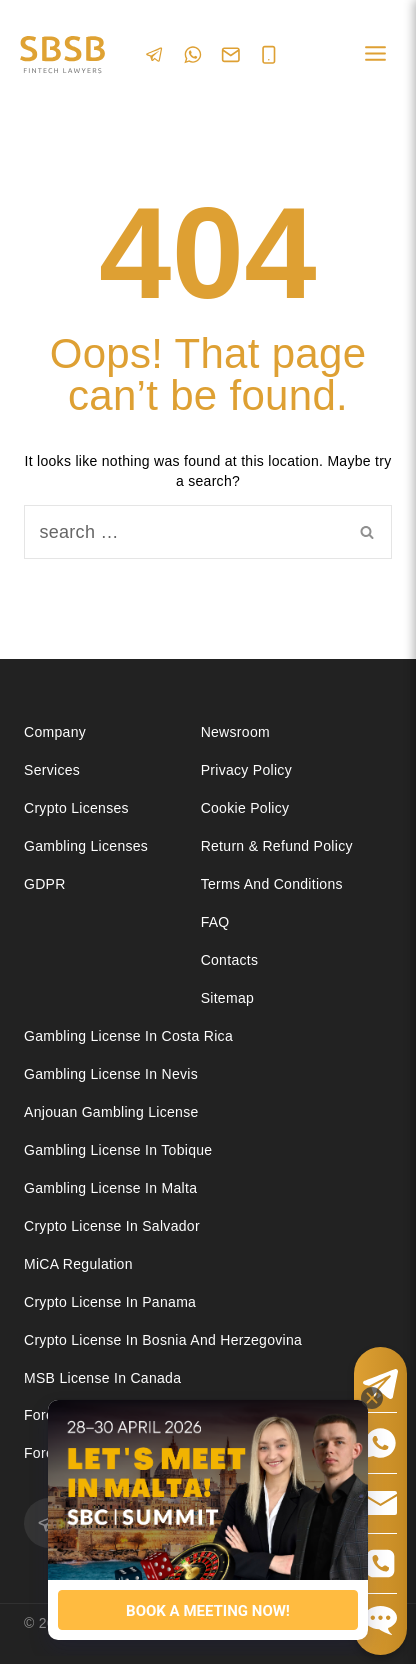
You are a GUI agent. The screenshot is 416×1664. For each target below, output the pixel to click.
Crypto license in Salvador (112, 1226)
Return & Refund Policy (277, 846)
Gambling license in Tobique (118, 1150)
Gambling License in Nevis (111, 1074)
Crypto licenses (76, 808)
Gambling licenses (86, 846)
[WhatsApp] (193, 54)
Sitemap (227, 998)
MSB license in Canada (102, 1378)
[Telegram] (155, 54)
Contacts (230, 960)
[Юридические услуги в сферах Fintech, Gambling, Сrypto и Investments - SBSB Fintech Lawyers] (62, 55)
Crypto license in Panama (110, 1302)
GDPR (45, 884)
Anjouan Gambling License (111, 1112)
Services (52, 770)
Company (55, 732)
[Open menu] (375, 54)
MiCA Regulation (78, 1264)
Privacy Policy (246, 770)
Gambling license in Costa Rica (128, 1036)
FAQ (215, 922)
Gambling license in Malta (110, 1188)
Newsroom (235, 732)
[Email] (231, 55)
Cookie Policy (245, 808)
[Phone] (269, 55)
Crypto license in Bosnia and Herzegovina (163, 1340)
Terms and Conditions (274, 884)
